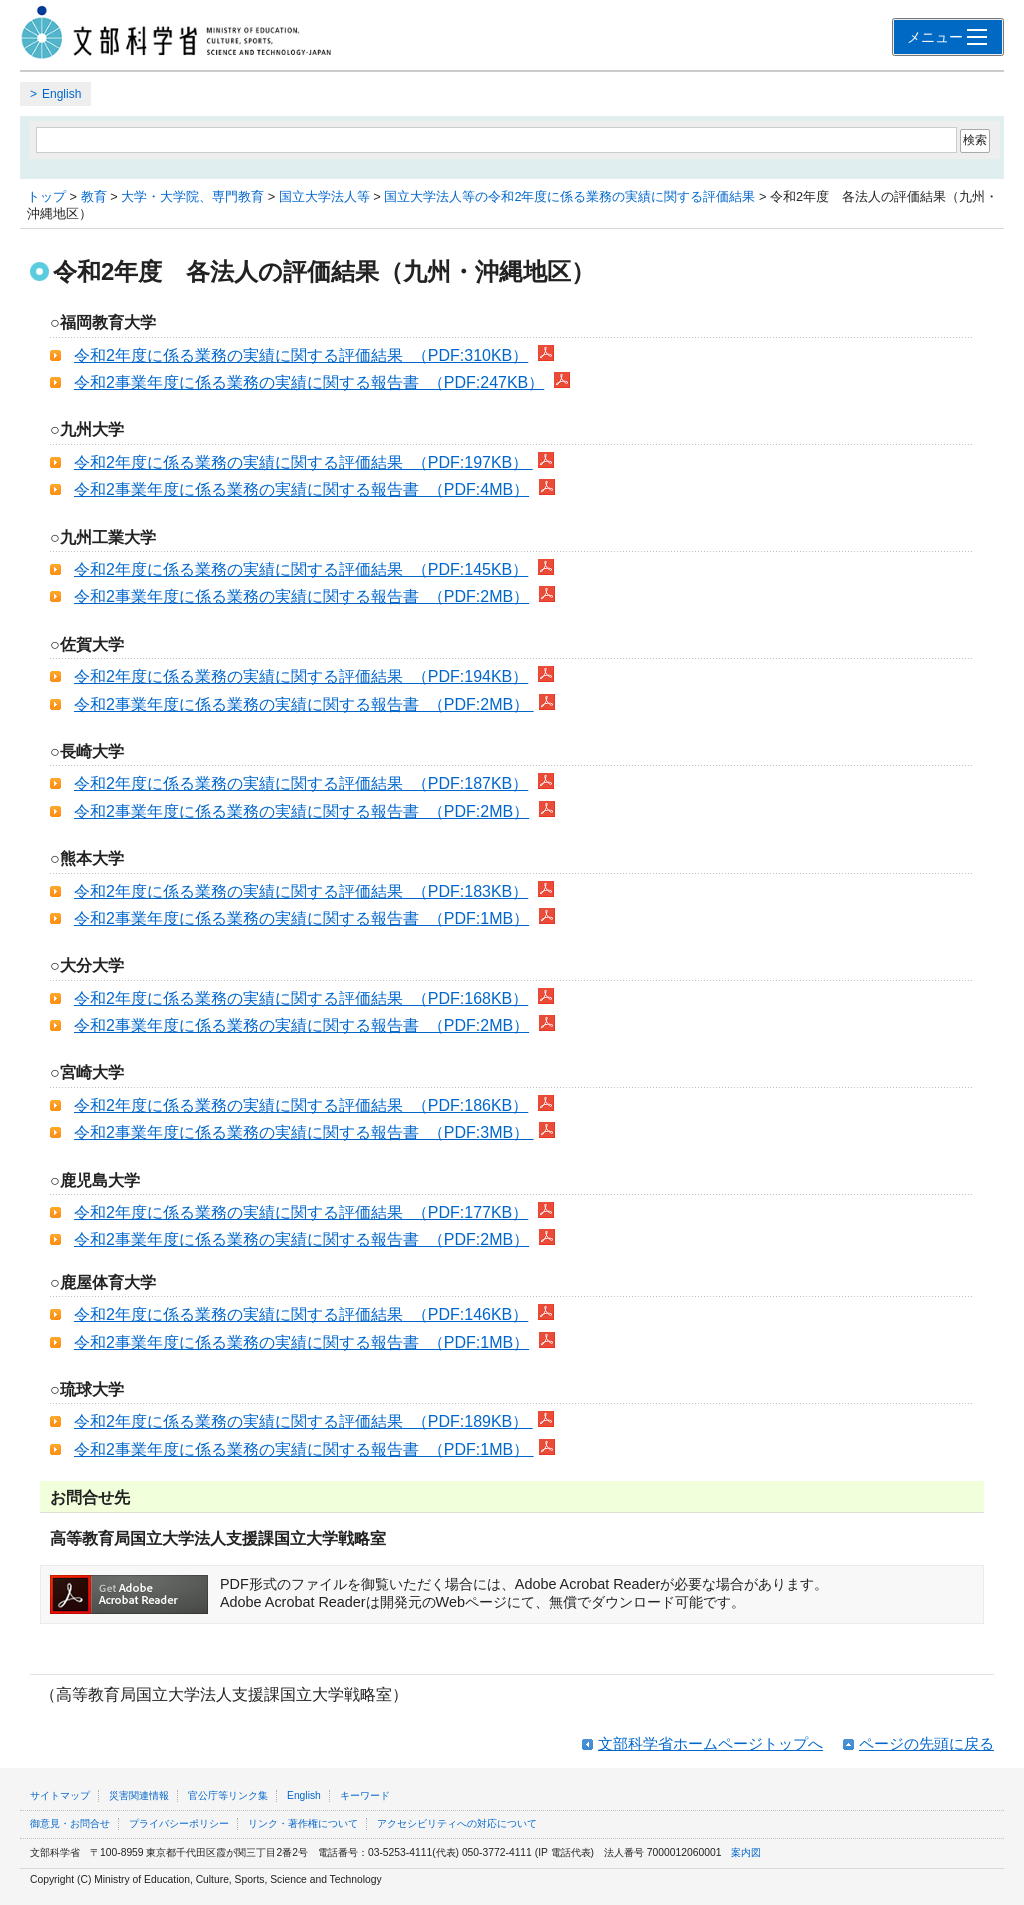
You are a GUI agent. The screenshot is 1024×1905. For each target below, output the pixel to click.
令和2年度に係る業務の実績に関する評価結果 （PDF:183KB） (301, 891)
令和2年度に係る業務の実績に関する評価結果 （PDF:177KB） (301, 1212)
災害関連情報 (139, 1795)
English (61, 94)
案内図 (746, 1852)
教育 (94, 196)
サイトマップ (60, 1795)
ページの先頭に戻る (926, 1743)
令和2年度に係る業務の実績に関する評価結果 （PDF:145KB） (301, 569)
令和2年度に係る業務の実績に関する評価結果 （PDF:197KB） (303, 462)
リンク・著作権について (303, 1823)
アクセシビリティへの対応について (457, 1823)
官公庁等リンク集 (228, 1795)
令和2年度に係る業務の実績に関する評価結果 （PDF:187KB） (301, 783)
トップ (46, 196)
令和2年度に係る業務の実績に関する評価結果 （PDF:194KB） (301, 676)
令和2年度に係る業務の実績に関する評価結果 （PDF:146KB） (301, 1314)
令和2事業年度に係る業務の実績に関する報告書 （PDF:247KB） (309, 382)
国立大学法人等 (324, 196)
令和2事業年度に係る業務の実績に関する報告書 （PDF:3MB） (304, 1132)
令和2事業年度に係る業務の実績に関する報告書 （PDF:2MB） (301, 596)
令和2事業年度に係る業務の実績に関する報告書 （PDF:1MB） (301, 918)
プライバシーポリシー (179, 1823)
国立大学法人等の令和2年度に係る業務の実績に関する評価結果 (569, 196)
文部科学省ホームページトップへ (710, 1743)
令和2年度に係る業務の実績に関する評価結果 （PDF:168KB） (301, 998)
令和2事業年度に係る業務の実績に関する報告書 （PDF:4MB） (301, 489)
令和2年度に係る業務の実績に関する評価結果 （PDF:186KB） (301, 1105)
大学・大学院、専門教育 (192, 196)
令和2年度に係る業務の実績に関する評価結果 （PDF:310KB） (301, 355)
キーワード (365, 1795)
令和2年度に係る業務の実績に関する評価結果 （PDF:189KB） (303, 1421)
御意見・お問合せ (70, 1823)
